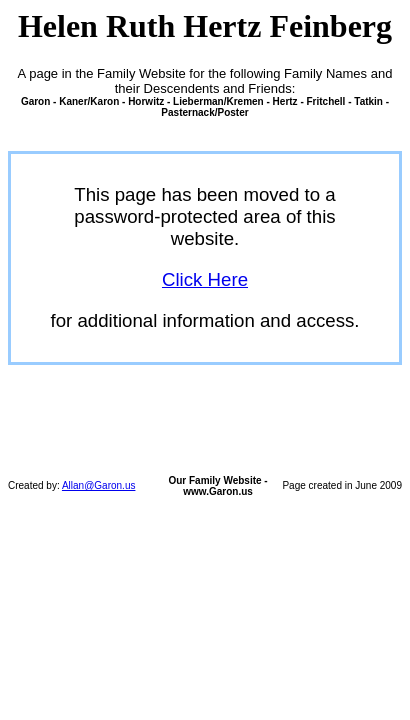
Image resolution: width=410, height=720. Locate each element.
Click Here (205, 279)
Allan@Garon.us (99, 485)
